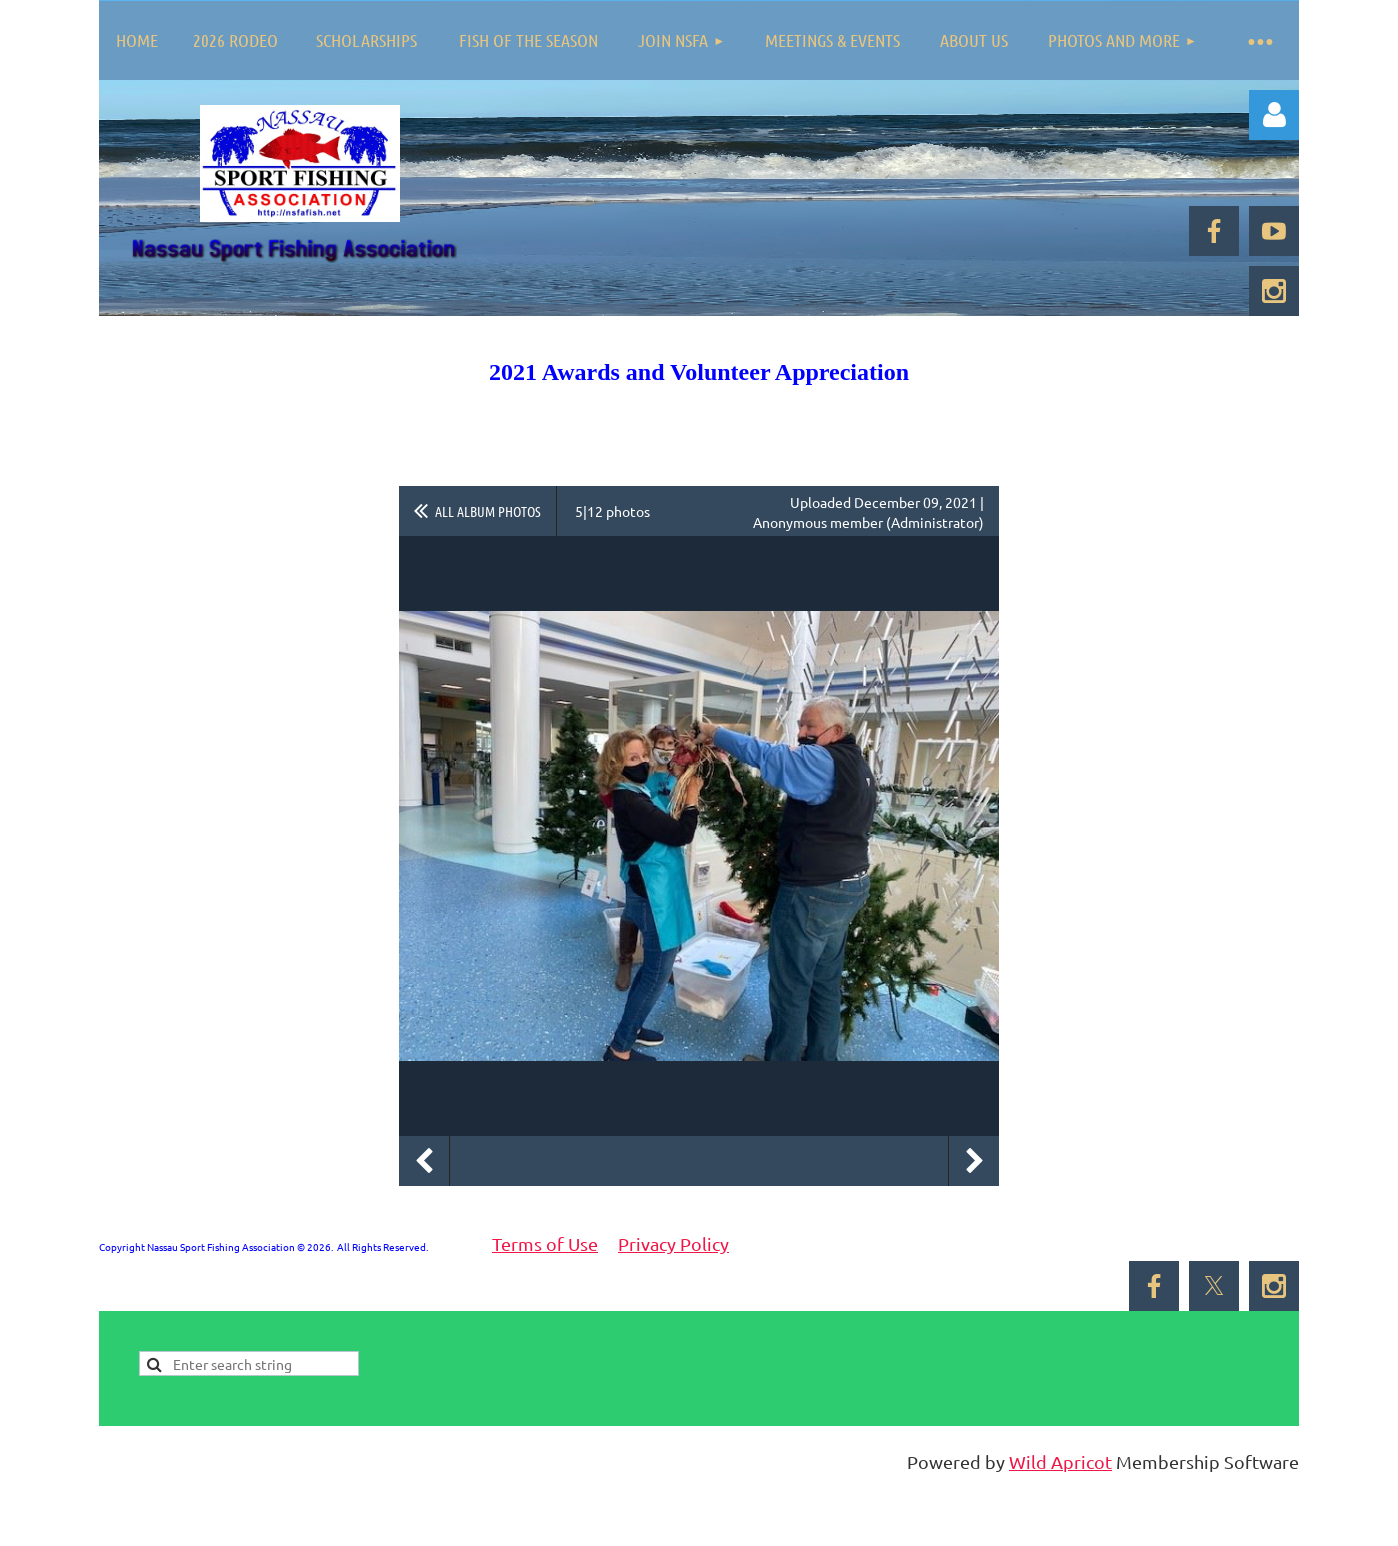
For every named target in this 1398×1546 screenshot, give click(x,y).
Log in (1274, 115)
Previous (424, 1161)
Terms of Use (545, 1243)
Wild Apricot (1060, 1461)
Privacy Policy (673, 1243)
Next (974, 1161)
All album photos (488, 511)
